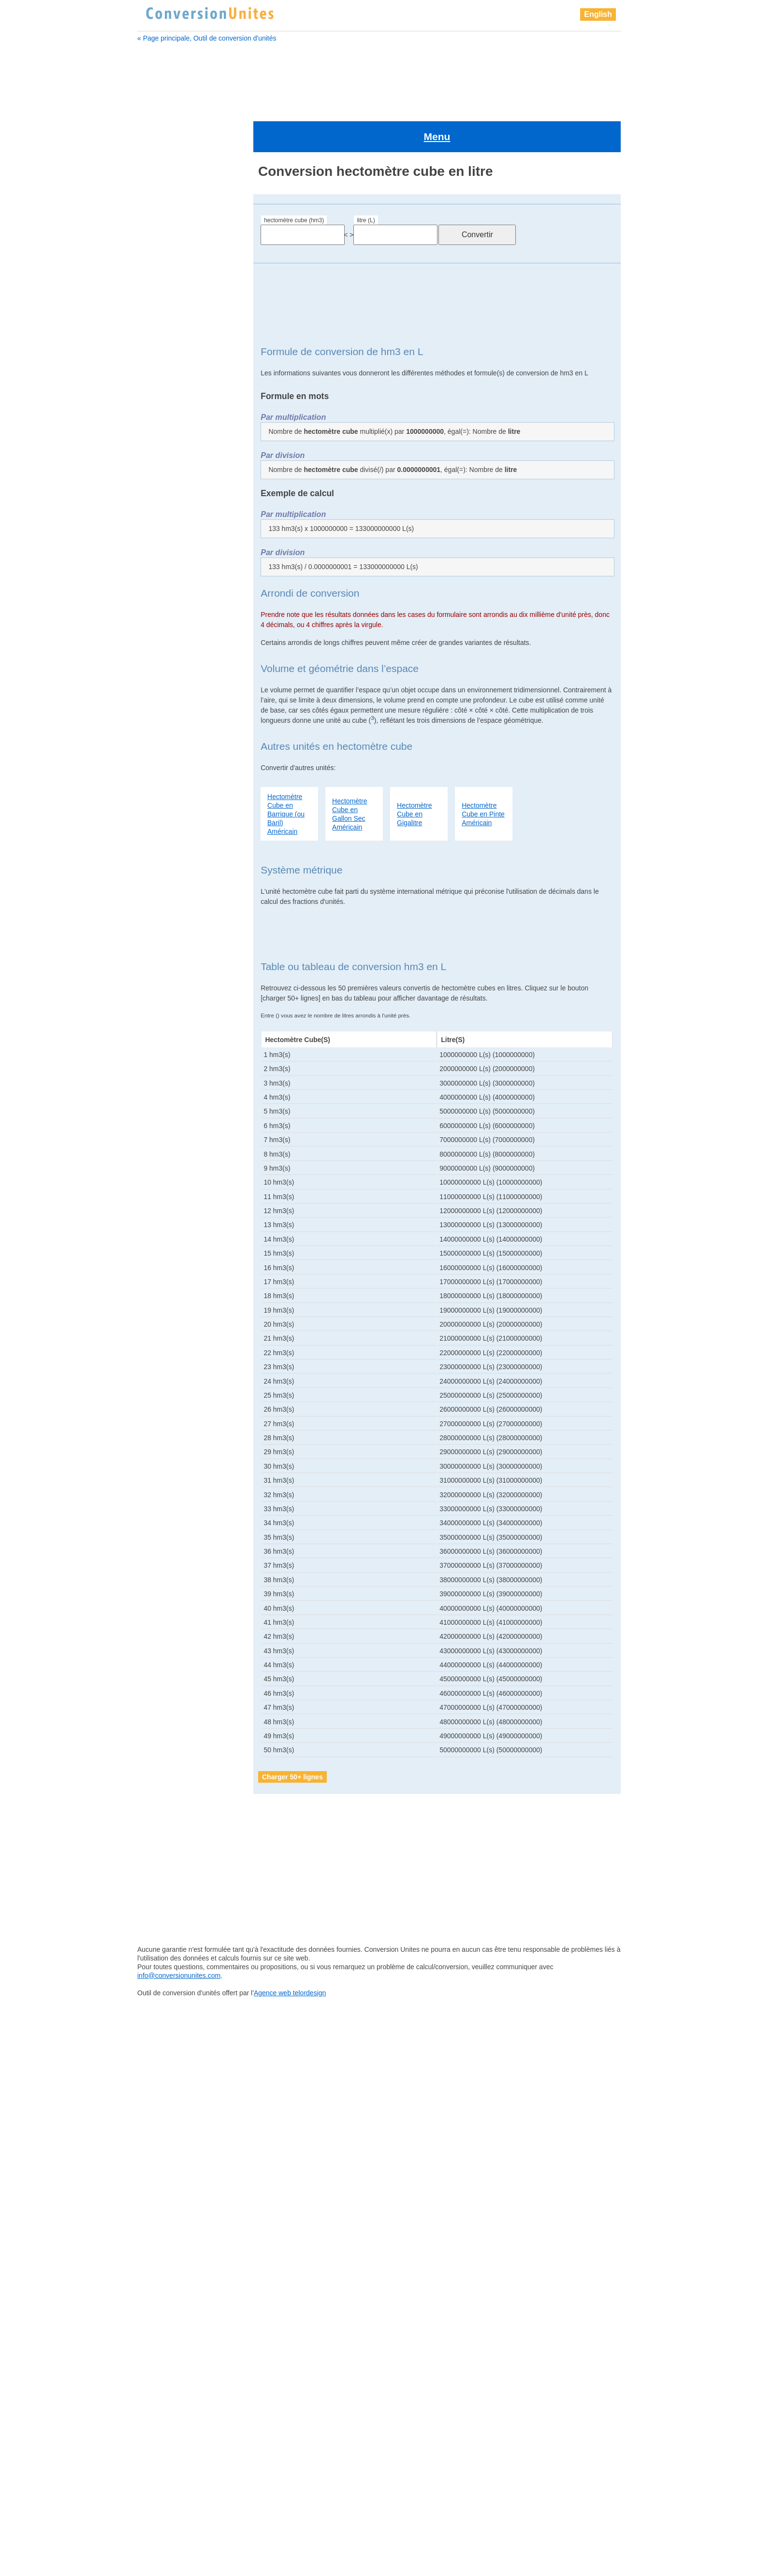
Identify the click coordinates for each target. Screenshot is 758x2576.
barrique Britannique (175, 286)
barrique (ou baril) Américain (188, 298)
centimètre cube (169, 358)
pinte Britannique (172, 1518)
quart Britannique (172, 1578)
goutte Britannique (172, 648)
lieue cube (163, 1192)
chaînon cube (166, 382)
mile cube (161, 1288)
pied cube (161, 1494)
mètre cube (163, 1252)
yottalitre (159, 1699)
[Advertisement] (379, 76)
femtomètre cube (171, 552)
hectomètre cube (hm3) (294, 178)
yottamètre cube (171, 1711)
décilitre (156, 455)
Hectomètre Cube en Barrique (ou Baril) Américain (286, 772)
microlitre (160, 1264)
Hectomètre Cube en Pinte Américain (483, 772)
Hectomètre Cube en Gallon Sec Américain (349, 772)
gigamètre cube (169, 612)
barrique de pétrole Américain (189, 310)
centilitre (157, 346)
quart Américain (170, 1566)
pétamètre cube (170, 1433)
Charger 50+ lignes (292, 1735)
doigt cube (161, 479)
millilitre (157, 1300)
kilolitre (157, 1168)
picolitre (158, 1470)
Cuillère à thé (165, 419)
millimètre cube (169, 1313)
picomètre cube (170, 1482)
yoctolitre (160, 1675)
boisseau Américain (174, 322)
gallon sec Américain (176, 588)
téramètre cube (170, 1651)
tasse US (160, 1614)
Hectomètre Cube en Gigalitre (414, 772)
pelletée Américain (174, 1385)
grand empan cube (174, 684)
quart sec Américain (177, 1590)
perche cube (166, 1409)
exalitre (155, 515)
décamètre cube (169, 443)
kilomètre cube (169, 1180)
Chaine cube (164, 370)
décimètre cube (168, 467)
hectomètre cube (172, 709)
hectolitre (158, 697)
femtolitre (159, 540)
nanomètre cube (172, 1337)
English (598, 14)
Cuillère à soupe (169, 407)
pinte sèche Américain (180, 1530)
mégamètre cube (172, 1240)
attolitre (155, 262)
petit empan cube (173, 1445)
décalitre (157, 431)
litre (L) (366, 178)
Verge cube (164, 1663)
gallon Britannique (172, 576)
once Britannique (172, 1361)
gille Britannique (169, 636)
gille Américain (166, 624)
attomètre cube (167, 274)
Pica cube (161, 1457)
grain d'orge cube (172, 660)
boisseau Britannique (176, 334)
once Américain (170, 1349)
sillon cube (163, 1602)
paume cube (166, 1373)
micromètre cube (172, 1276)
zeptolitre (160, 1723)
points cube (164, 1542)
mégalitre (160, 1228)
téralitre (158, 1639)
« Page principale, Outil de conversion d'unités (207, 38)
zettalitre (159, 1747)
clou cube (160, 395)
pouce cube (164, 1554)
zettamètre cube (171, 1759)
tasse (155, 1627)
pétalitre (158, 1421)
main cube (162, 1216)
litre (153, 1204)
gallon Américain (169, 564)
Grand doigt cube (171, 672)
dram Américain (168, 503)
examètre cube (167, 527)
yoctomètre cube (172, 1687)
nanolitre (159, 1325)
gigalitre (156, 600)
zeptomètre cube (172, 1735)
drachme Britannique (176, 491)
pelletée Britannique (176, 1397)
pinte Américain (169, 1506)
